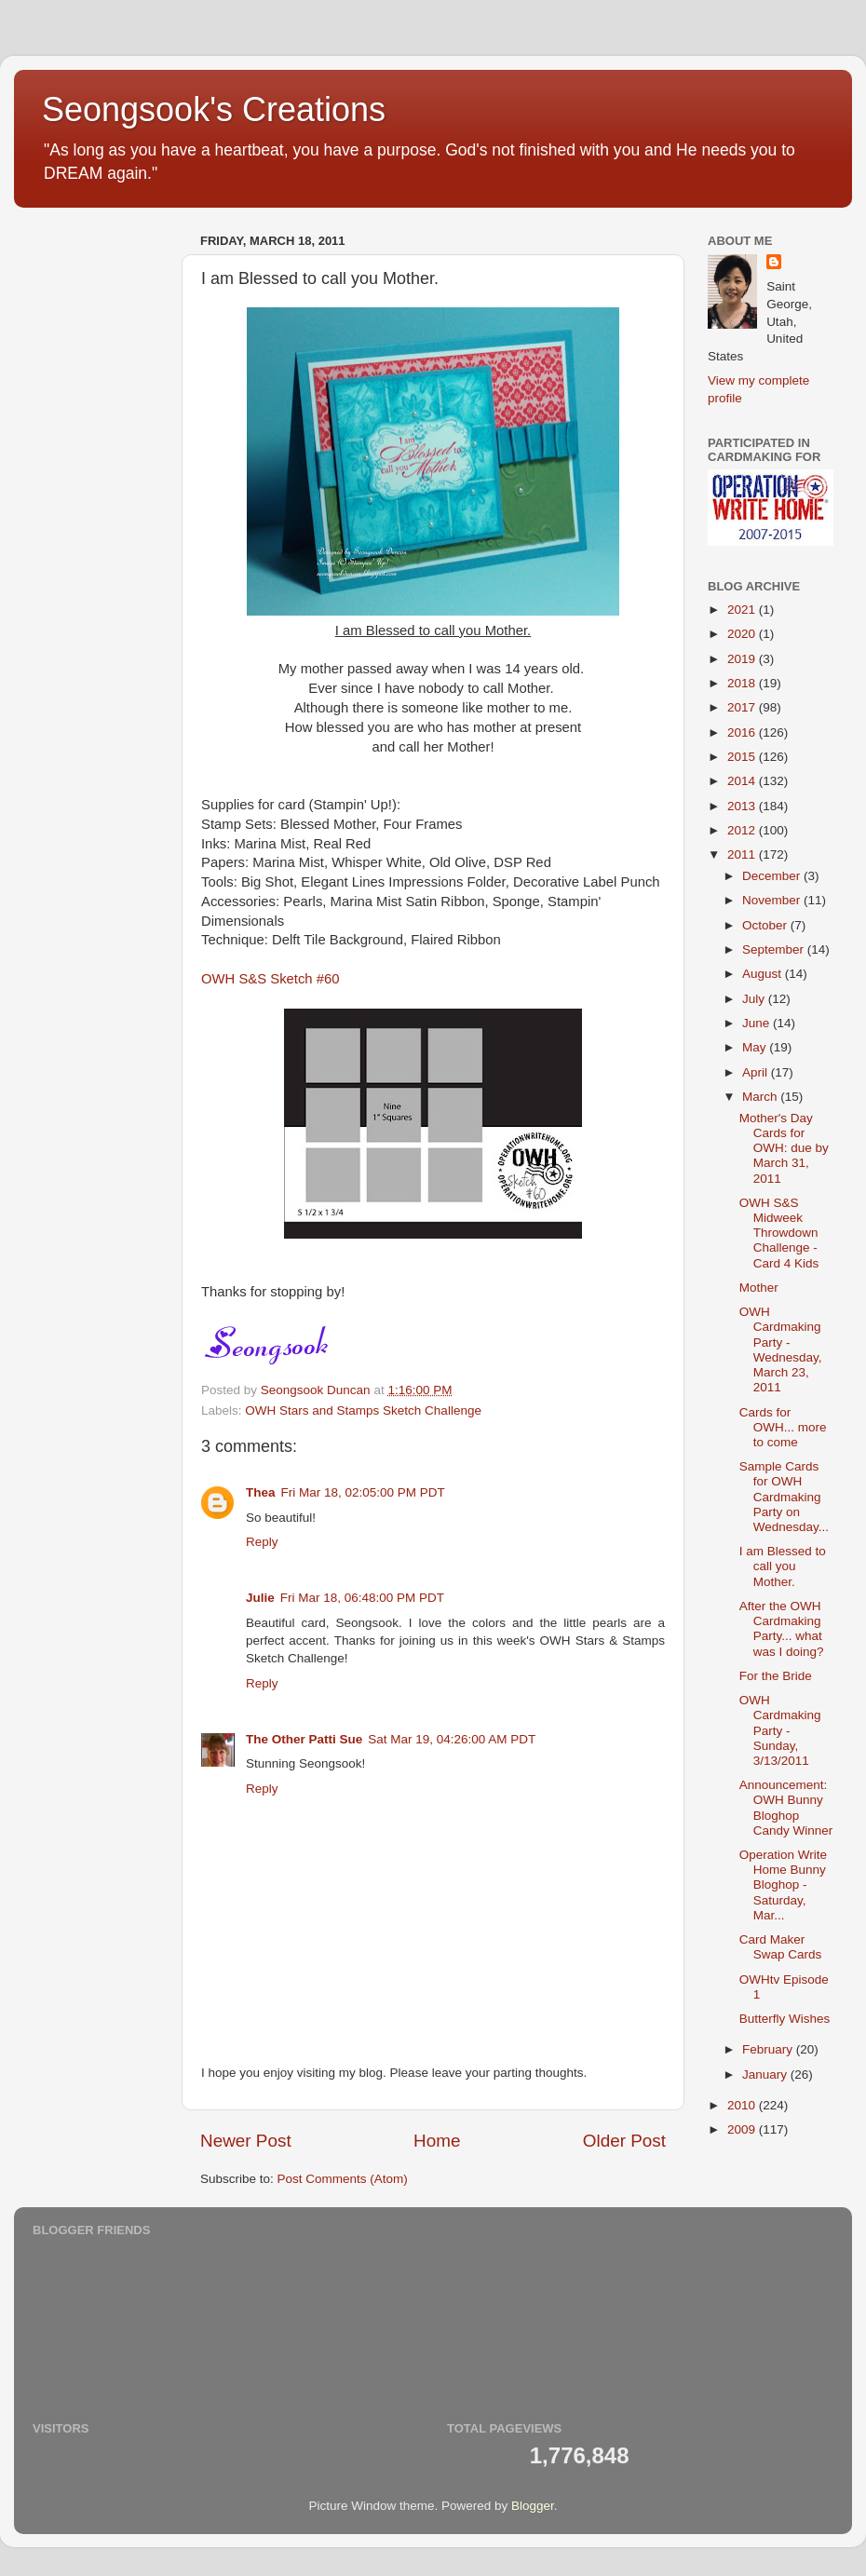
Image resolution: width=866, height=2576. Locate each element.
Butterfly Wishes (785, 2019)
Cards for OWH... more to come (783, 1427)
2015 (743, 757)
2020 (743, 634)
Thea (261, 1492)
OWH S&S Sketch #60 (270, 978)
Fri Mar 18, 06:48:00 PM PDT (362, 1598)
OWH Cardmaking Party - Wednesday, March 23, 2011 (780, 1349)
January (766, 2074)
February (769, 2049)
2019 (743, 659)
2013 (743, 806)
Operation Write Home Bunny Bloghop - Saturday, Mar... (783, 1885)
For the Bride (775, 1676)
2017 (743, 707)
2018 (743, 683)
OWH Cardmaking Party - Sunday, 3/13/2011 (780, 1730)
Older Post (624, 2140)
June (757, 1023)
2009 (743, 2129)
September (774, 949)
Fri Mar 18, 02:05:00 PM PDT (363, 1492)
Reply (262, 1542)
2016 (743, 732)
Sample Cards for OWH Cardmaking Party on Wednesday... (784, 1496)
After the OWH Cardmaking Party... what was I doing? (781, 1629)
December (773, 876)
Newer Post (245, 2140)
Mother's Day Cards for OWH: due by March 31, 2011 (784, 1148)
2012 (743, 830)
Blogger (532, 2506)
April (756, 1072)
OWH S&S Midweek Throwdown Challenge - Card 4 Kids (779, 1233)
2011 (743, 854)
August (763, 974)
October (766, 925)
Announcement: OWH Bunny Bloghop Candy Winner (786, 1807)
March (761, 1097)
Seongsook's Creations (214, 109)
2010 (743, 2105)
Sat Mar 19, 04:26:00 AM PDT (451, 1739)
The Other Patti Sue (304, 1739)
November (773, 900)
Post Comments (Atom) (342, 2179)
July (755, 999)
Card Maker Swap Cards (780, 1946)
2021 (743, 610)
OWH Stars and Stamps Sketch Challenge (363, 1410)
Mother (758, 1288)
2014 (743, 781)
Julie (260, 1598)
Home (436, 2140)
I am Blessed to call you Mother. (782, 1566)
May (755, 1047)
